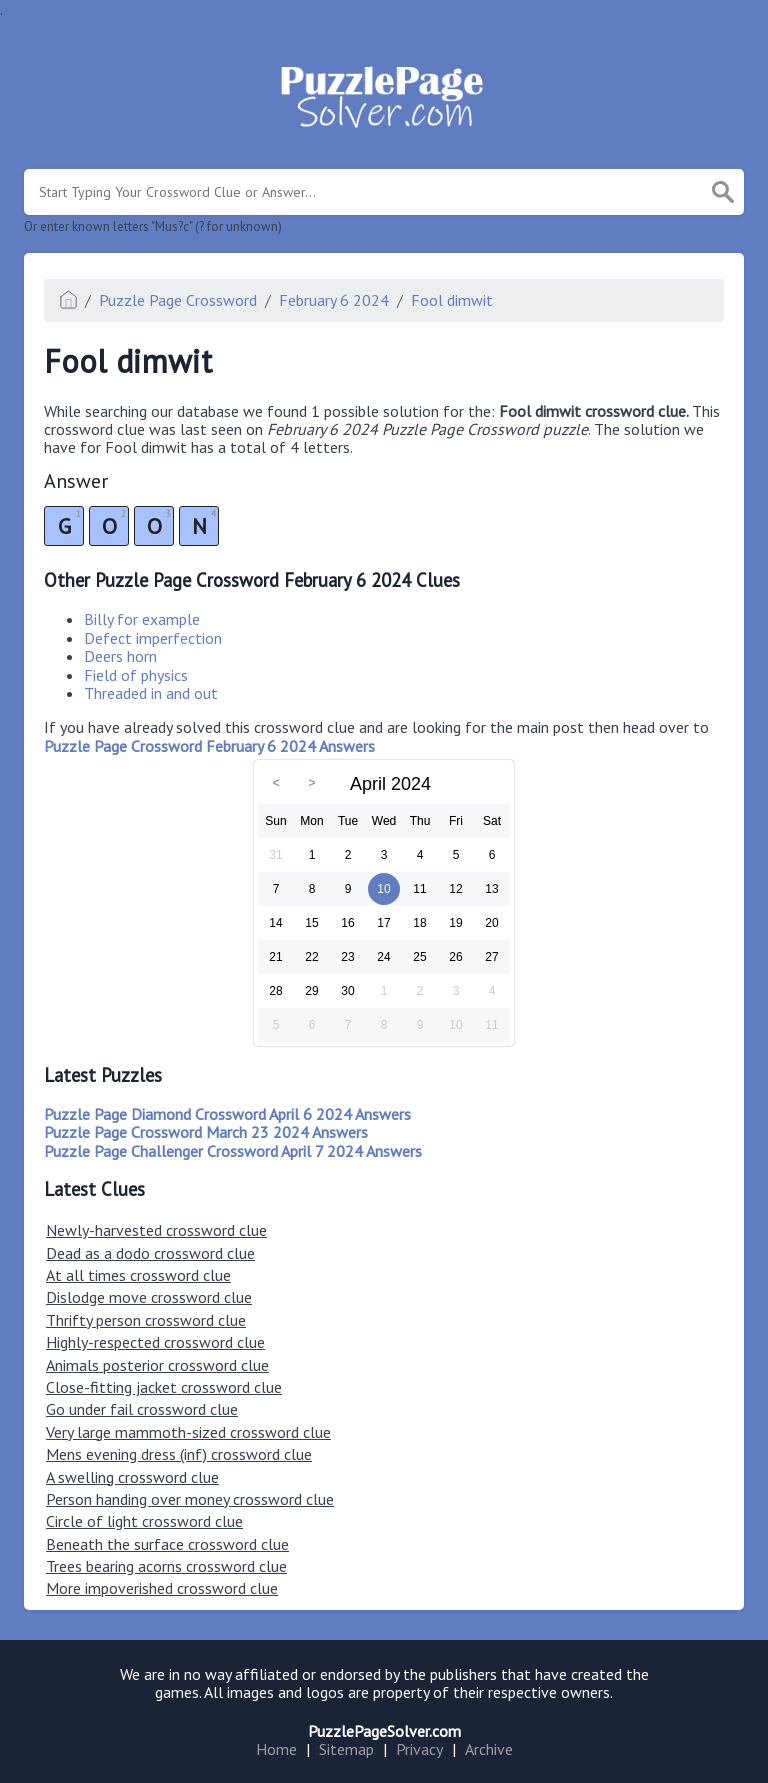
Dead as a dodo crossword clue (150, 1253)
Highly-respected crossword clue (155, 1342)
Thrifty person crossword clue (146, 1320)
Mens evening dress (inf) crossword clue (179, 1454)
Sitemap (346, 1749)
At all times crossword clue (138, 1275)
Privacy (419, 1749)
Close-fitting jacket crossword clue (164, 1387)
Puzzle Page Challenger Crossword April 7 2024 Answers (233, 1151)
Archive (489, 1749)
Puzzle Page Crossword (178, 300)
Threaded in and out (151, 693)
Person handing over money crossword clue (190, 1499)
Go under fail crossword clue (142, 1409)
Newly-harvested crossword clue (156, 1230)
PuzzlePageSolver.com (384, 1731)
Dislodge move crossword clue (149, 1297)
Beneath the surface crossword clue (167, 1544)
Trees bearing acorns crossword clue (166, 1566)
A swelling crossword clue (132, 1477)
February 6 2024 (334, 300)
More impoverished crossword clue (162, 1588)
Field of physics (136, 675)
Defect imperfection (153, 638)
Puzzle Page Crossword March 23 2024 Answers (206, 1132)
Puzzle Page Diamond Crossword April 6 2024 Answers (227, 1114)
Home (276, 1749)
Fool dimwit (452, 300)
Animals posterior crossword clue (157, 1365)
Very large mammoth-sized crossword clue (188, 1432)
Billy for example (142, 619)
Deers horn (120, 656)
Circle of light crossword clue (144, 1521)
